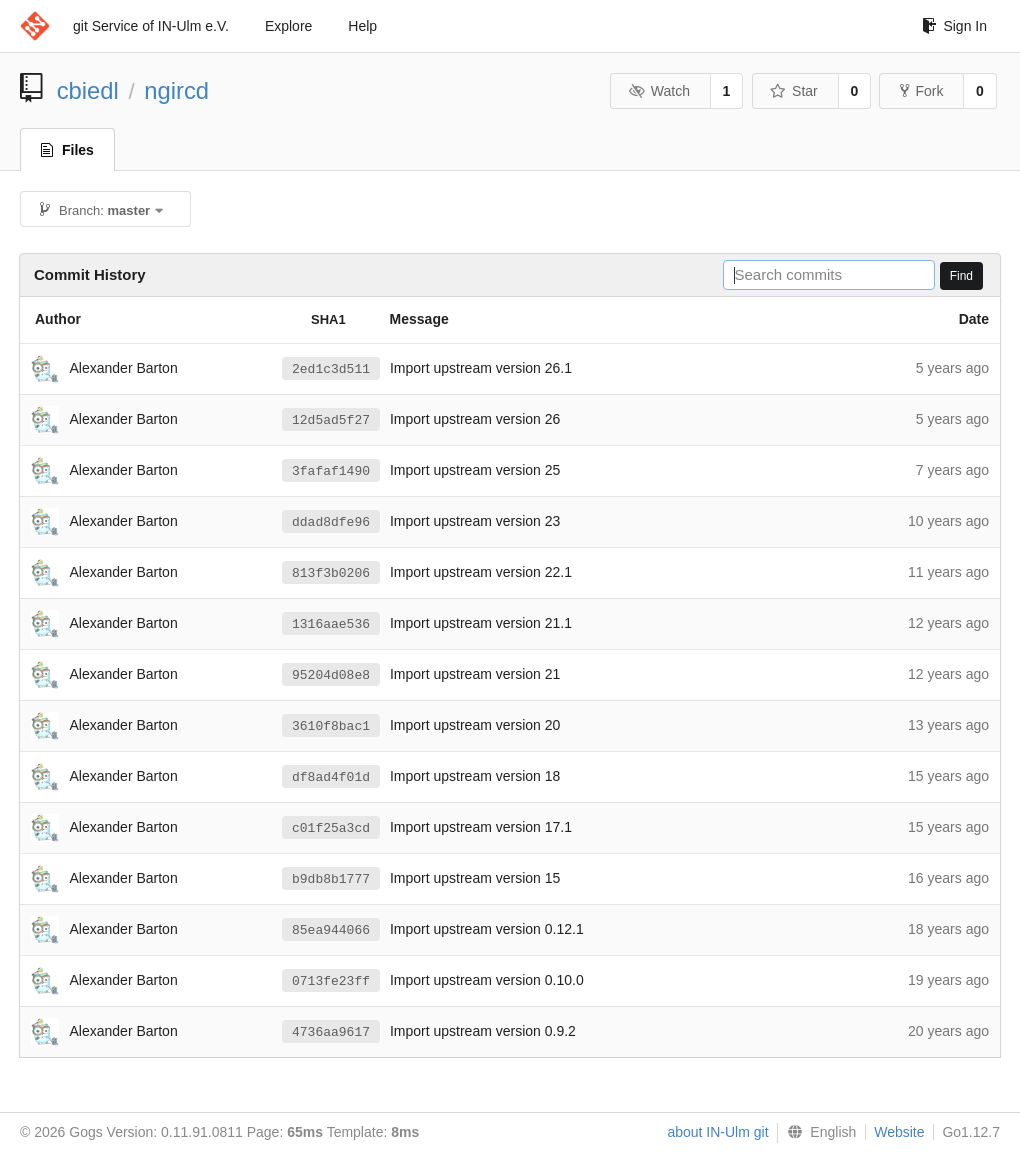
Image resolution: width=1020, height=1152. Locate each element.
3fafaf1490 (331, 471)
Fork (921, 91)
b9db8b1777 (331, 879)
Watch (659, 91)
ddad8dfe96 (331, 522)
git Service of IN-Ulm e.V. (151, 26)
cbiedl (88, 90)
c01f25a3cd (331, 828)
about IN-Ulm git (717, 1132)
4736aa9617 (331, 1032)
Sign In (954, 26)
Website (899, 1132)
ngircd (176, 90)
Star (794, 91)
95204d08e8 (331, 675)
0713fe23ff (331, 981)
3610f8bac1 (331, 726)
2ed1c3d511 (331, 369)
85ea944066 (331, 930)
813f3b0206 (331, 573)
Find (961, 276)
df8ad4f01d (331, 777)
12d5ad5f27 (331, 420)
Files (67, 150)
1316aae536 (331, 624)
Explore (288, 26)
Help (362, 26)
